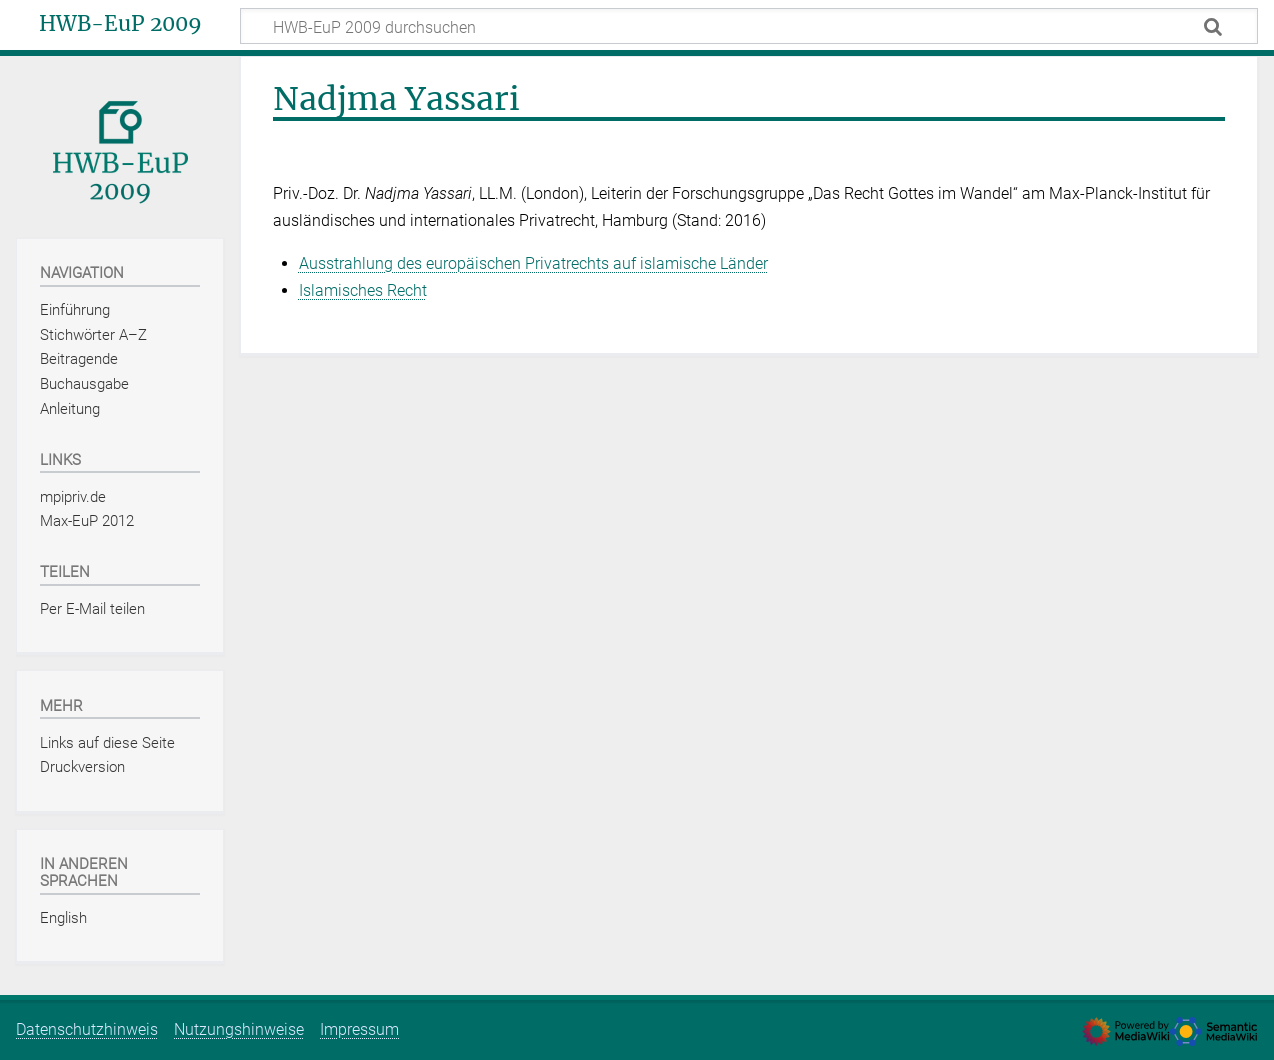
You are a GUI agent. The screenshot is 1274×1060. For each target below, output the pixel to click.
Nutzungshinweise (239, 1029)
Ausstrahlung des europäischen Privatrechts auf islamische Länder (533, 263)
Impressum (359, 1029)
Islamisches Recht (363, 290)
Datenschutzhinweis (87, 1029)
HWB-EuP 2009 (120, 24)
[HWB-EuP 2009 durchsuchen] (749, 26)
